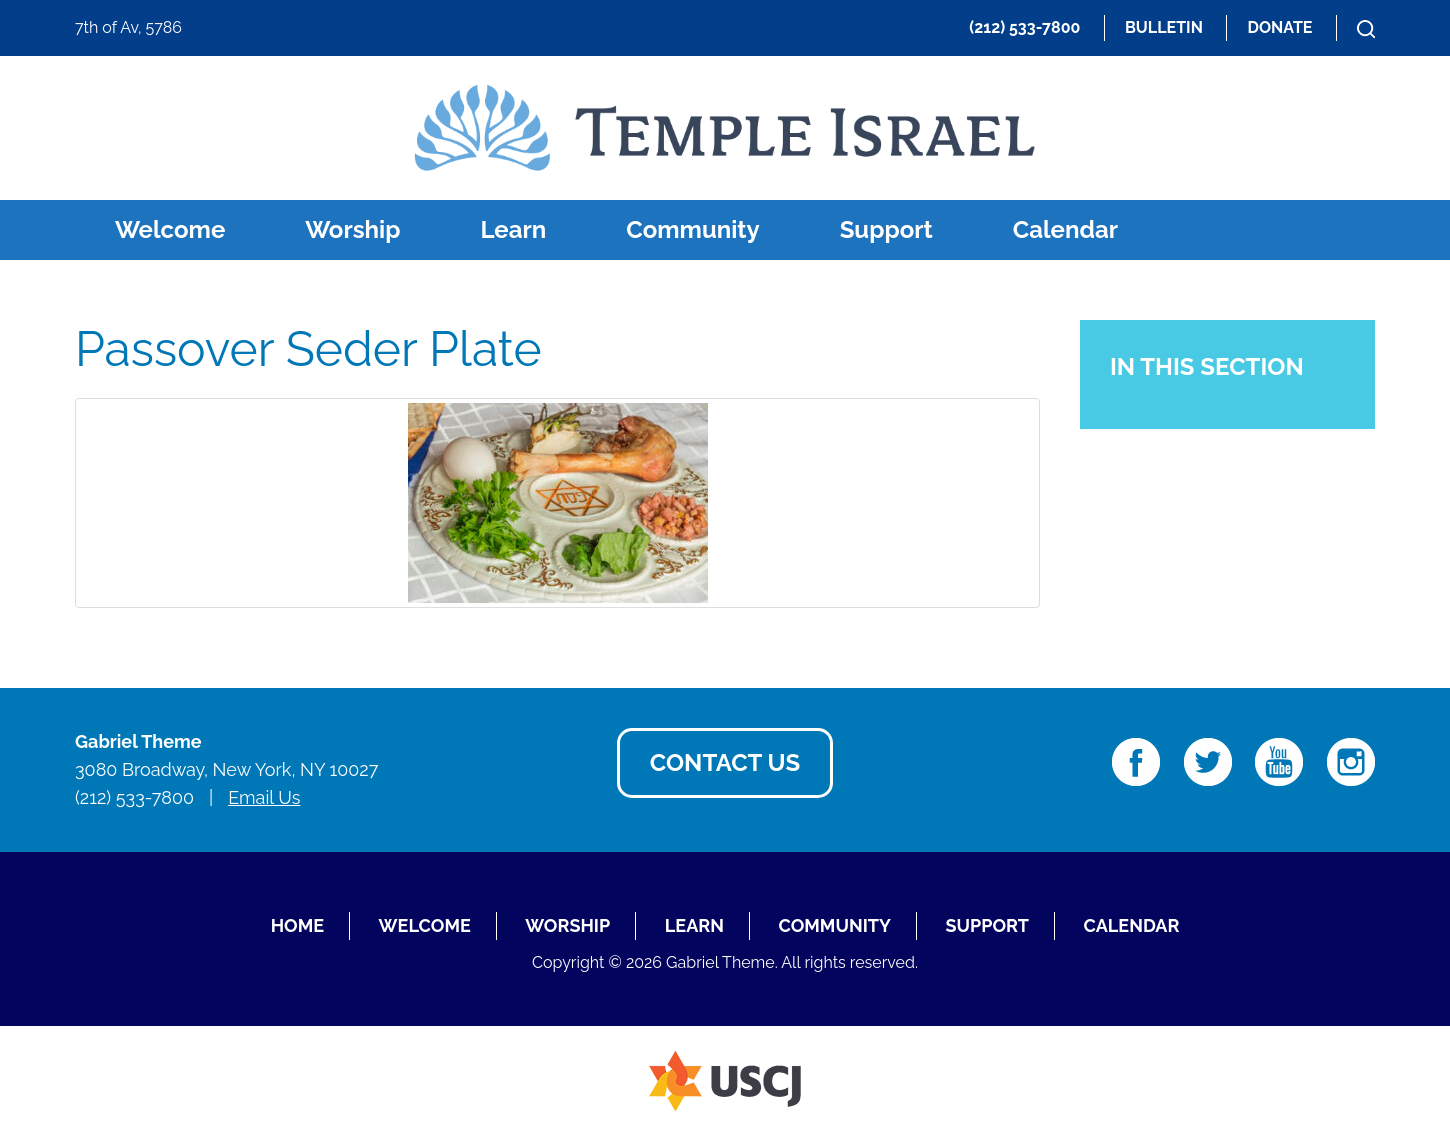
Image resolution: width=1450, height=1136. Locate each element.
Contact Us (725, 762)
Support (886, 229)
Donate (1279, 27)
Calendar (1065, 229)
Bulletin (1164, 27)
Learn (513, 229)
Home (297, 925)
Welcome (170, 229)
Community (692, 229)
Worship (352, 229)
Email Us (264, 797)
